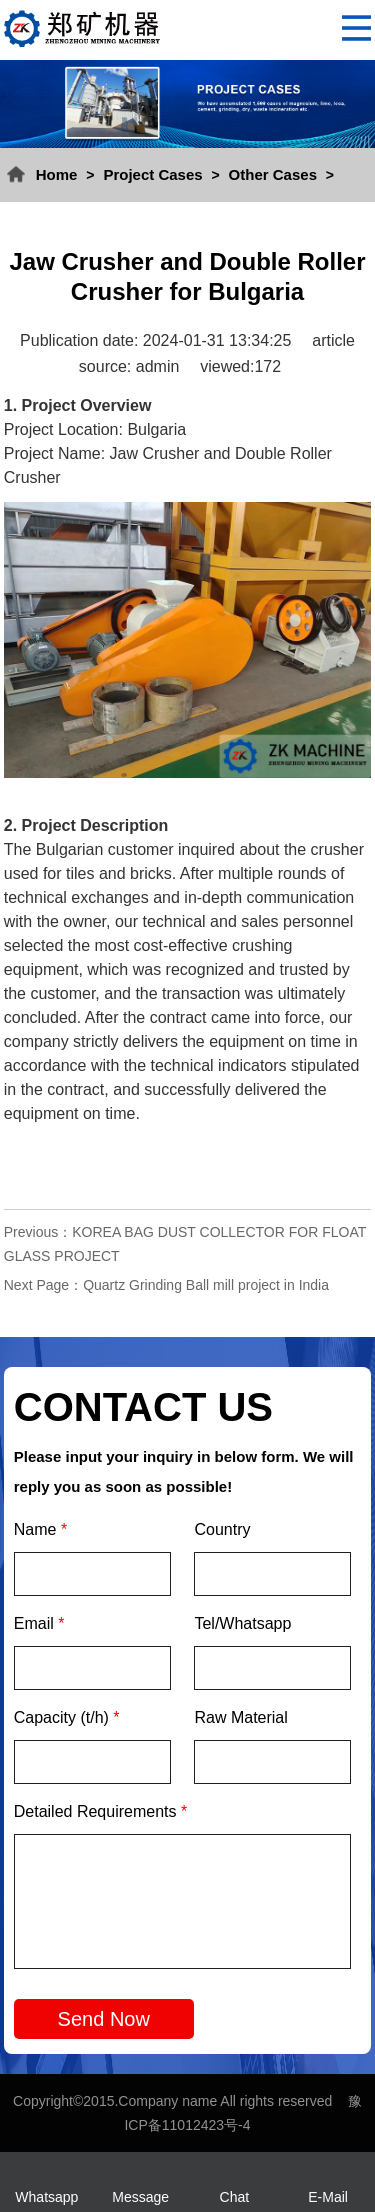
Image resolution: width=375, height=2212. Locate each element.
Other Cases (273, 174)
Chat (235, 2197)
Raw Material (240, 1717)
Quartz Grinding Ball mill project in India (206, 1285)
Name (40, 1529)
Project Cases (152, 174)
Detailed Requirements (100, 1811)
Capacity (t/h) (67, 1717)
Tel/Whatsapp (242, 1623)
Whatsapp (46, 2197)
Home (57, 174)
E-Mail (328, 2197)
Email (39, 1623)
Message (140, 2197)
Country (222, 1529)
